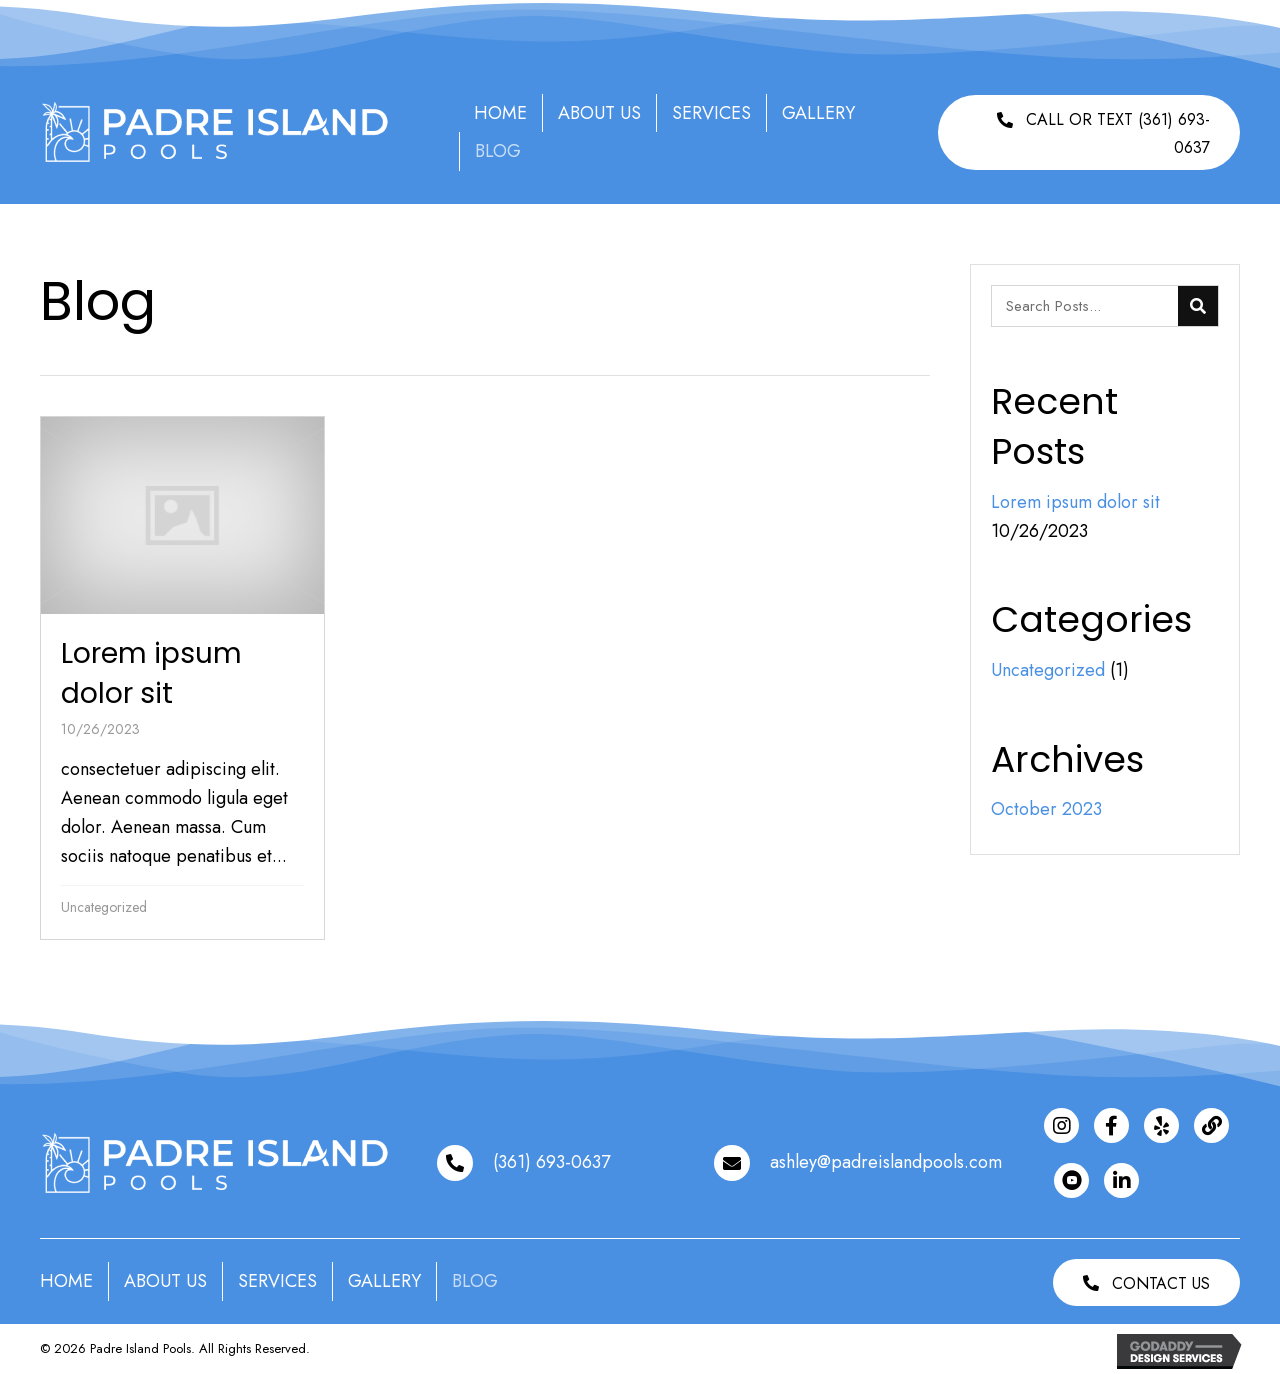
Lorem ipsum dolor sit (1078, 502)
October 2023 (1046, 809)
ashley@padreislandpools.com (886, 1162)
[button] (1089, 132)
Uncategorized (104, 907)
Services (711, 113)
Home (500, 113)
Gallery (818, 113)
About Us (599, 113)
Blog (498, 151)
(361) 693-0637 (551, 1162)
